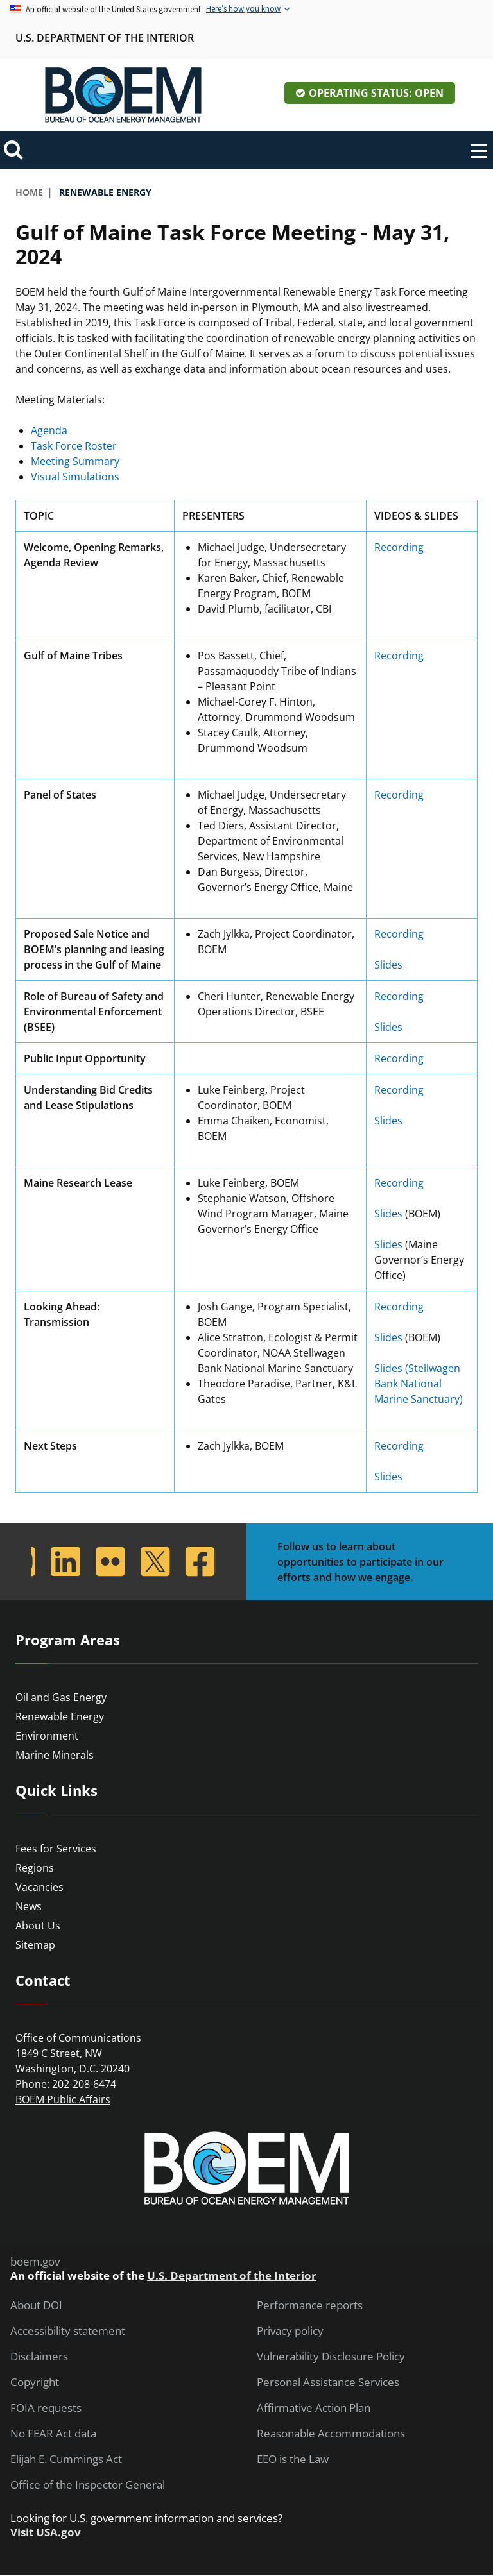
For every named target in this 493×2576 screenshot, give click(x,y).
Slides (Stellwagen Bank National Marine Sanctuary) (419, 1383)
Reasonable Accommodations (331, 2434)
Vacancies (39, 1887)
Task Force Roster (74, 446)
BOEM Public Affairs (62, 2099)
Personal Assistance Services (328, 2382)
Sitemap (35, 1945)
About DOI (36, 2305)
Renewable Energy (59, 1716)
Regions (34, 1868)
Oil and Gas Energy (61, 1697)
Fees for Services (55, 1849)
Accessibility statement (67, 2331)
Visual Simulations (75, 477)
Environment (46, 1736)
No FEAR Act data (53, 2434)
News (28, 1906)
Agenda (49, 430)
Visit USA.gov (45, 2532)
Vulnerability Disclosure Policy (331, 2357)
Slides (388, 965)
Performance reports (310, 2305)
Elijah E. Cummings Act (66, 2459)
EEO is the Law (293, 2459)
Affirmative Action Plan (313, 2408)
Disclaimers (39, 2357)
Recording (399, 547)
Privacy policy (290, 2331)
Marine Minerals (54, 1755)
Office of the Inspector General (87, 2485)
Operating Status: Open (376, 93)
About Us (37, 1926)
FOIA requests (46, 2408)
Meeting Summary (75, 461)
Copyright (34, 2382)
